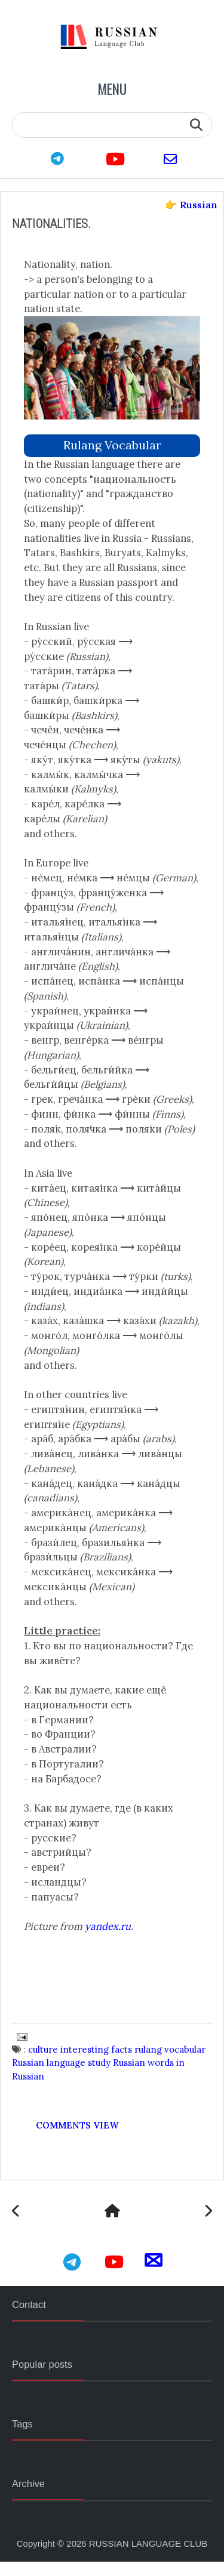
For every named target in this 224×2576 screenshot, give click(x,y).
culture (44, 2063)
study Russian (117, 2077)
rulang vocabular (112, 443)
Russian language (49, 2077)
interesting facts (97, 2063)
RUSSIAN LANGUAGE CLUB (148, 2558)
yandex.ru (108, 1939)
